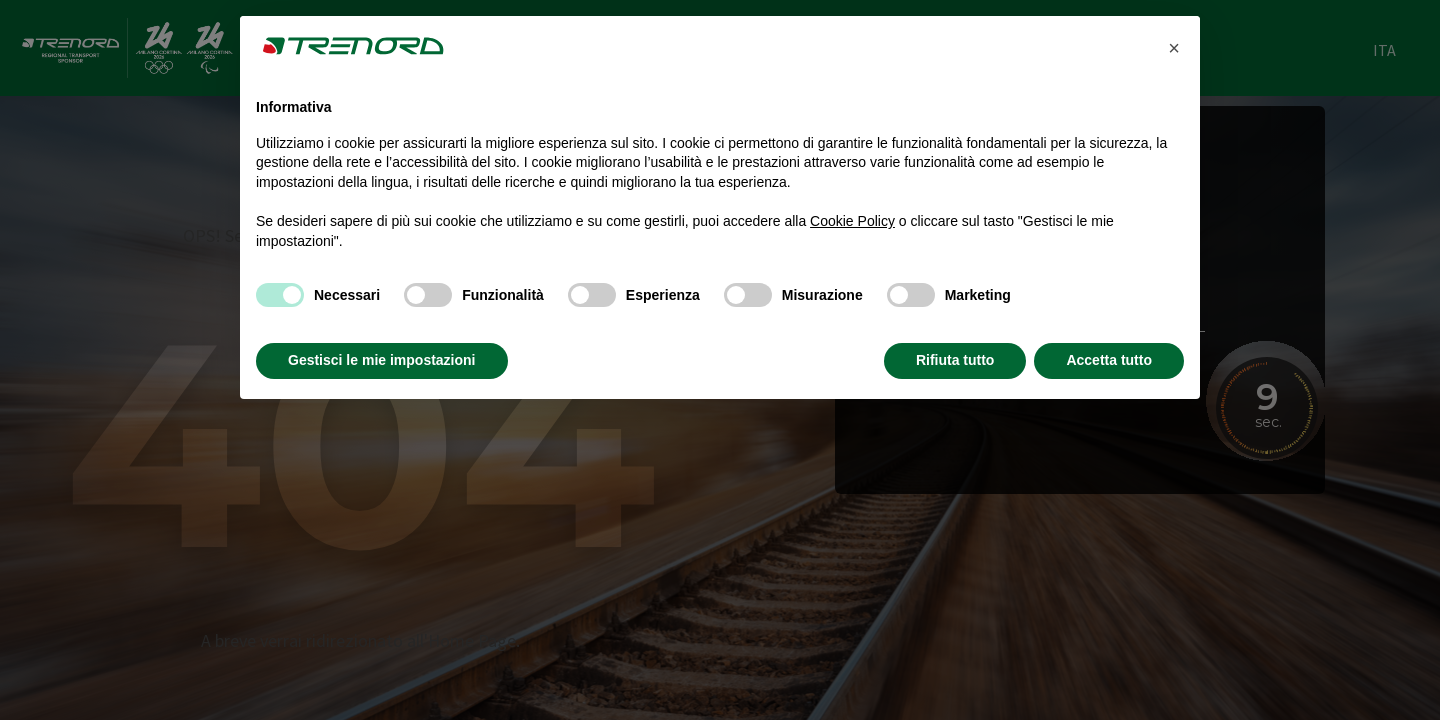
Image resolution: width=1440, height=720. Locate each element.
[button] (1174, 48)
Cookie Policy (852, 221)
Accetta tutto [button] (1109, 360)
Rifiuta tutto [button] (955, 360)
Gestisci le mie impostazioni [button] (382, 360)
